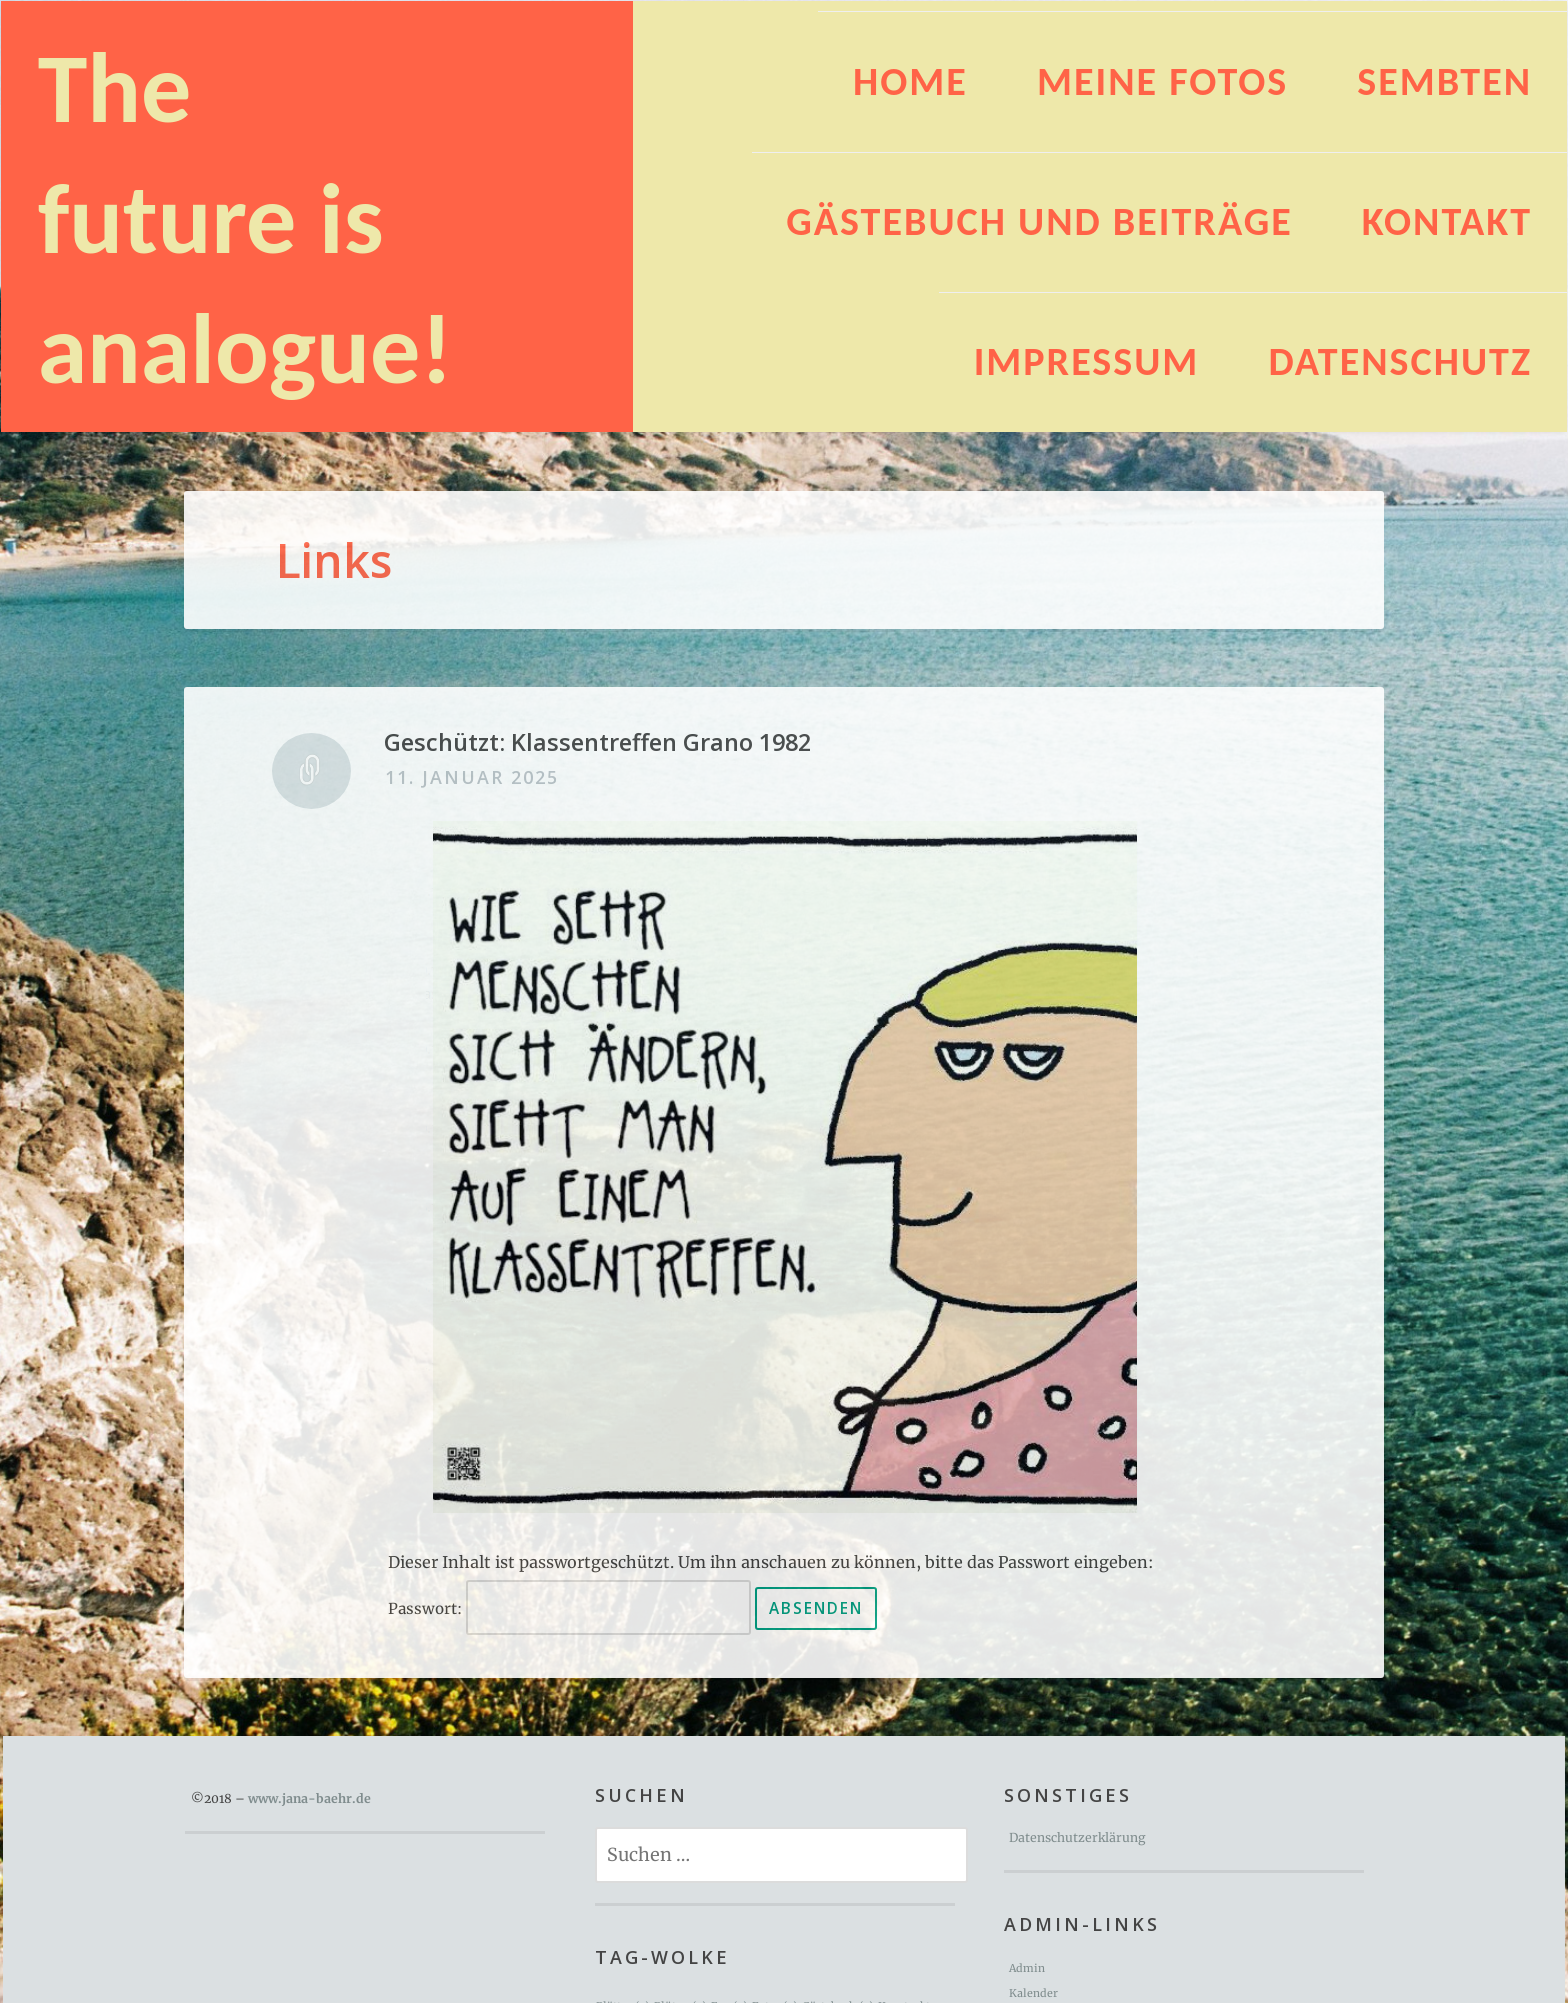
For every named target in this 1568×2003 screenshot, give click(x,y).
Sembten (1444, 81)
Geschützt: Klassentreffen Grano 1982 (597, 742)
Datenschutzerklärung (1077, 1837)
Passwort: (569, 1608)
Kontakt (1447, 221)
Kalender (1033, 1993)
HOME (910, 81)
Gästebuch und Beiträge (1039, 221)
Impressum (1087, 361)
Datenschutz (1400, 361)
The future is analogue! (245, 218)
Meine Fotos (1162, 81)
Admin (1027, 1968)
